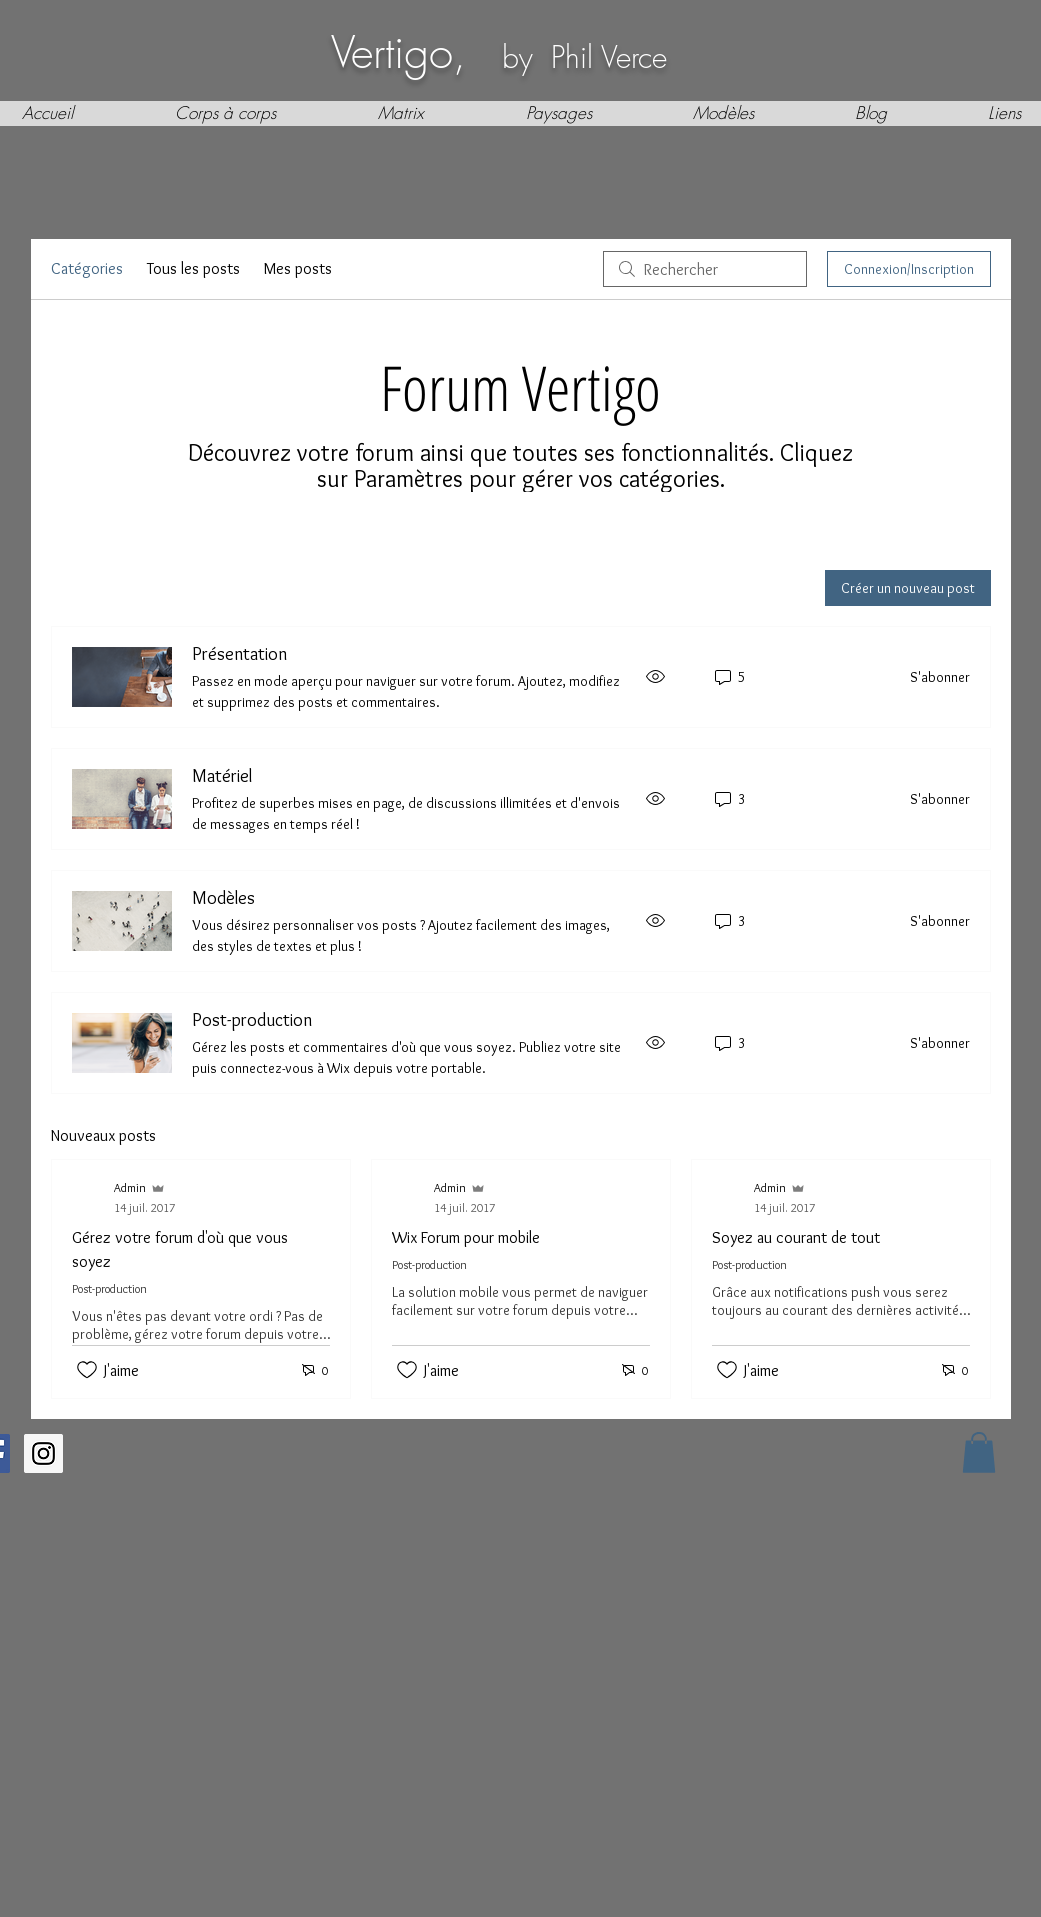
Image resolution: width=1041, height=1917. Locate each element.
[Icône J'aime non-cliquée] (87, 1370)
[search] (705, 269)
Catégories (87, 268)
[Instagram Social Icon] (43, 1453)
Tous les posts (193, 268)
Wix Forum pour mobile (466, 1237)
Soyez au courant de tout (796, 1237)
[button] (979, 1452)
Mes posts (298, 268)
